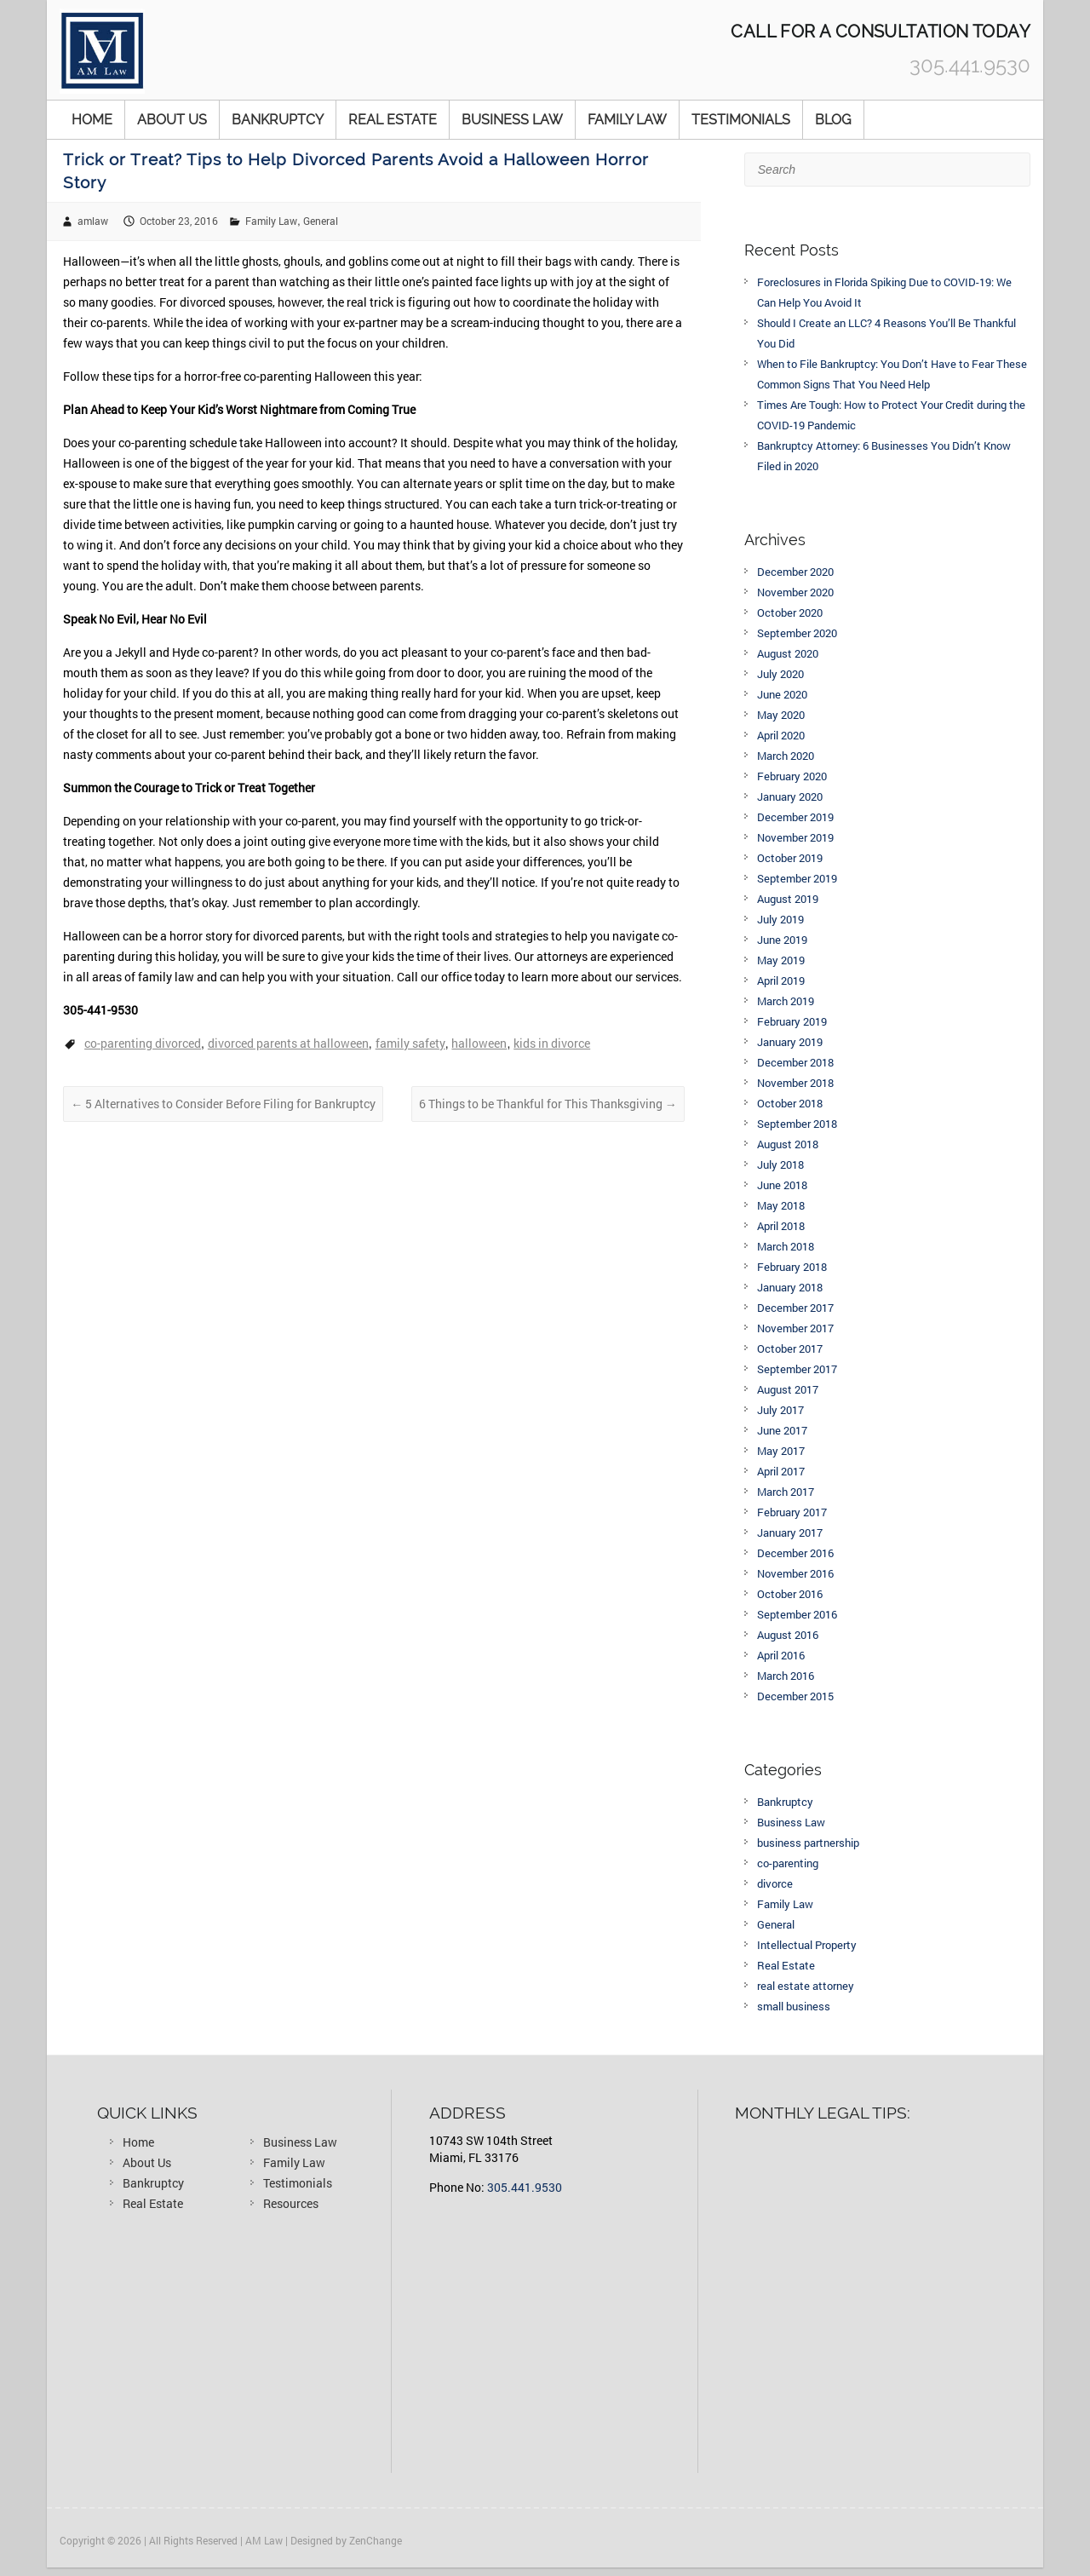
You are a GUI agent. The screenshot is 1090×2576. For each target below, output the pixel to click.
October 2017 (790, 1348)
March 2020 (785, 755)
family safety (410, 1043)
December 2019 (795, 817)
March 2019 (785, 1001)
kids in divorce (551, 1043)
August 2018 (787, 1144)
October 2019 (790, 857)
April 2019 (781, 980)
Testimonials (740, 120)
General (320, 220)
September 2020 (797, 633)
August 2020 (787, 653)
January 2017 (790, 1532)
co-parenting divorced (142, 1043)
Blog (833, 120)
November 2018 (795, 1082)
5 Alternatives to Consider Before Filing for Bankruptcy (223, 1103)
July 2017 (780, 1409)
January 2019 (790, 1041)
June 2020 (782, 694)
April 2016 (781, 1655)
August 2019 (787, 898)
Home (92, 120)
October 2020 (790, 612)
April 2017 (781, 1471)
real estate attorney (805, 1985)
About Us (172, 120)
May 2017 (781, 1450)
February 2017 (792, 1512)
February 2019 (792, 1021)
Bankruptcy (278, 120)
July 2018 (780, 1164)
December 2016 (795, 1553)
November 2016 (795, 1573)
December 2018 (795, 1062)
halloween (479, 1043)
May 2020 (781, 714)
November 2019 (795, 837)
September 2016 (797, 1614)
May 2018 (781, 1205)
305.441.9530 (524, 2187)
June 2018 (782, 1185)
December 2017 (795, 1307)
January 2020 (790, 796)
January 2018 (790, 1287)
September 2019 (797, 878)
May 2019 (781, 960)
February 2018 (792, 1266)
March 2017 (785, 1491)
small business (793, 2006)
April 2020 (781, 735)
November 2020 (795, 592)
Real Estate (392, 120)
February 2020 (792, 776)
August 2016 (787, 1634)
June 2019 (782, 939)
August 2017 (787, 1389)
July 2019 (780, 919)
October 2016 (790, 1593)
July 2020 (780, 673)
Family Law (627, 120)
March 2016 (785, 1675)
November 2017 (795, 1328)
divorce (775, 1883)
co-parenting (787, 1863)
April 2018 (781, 1225)
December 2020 (795, 571)
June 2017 (782, 1430)
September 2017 (797, 1369)
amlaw (92, 220)
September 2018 (797, 1123)
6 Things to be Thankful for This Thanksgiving (548, 1103)
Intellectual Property (807, 1944)
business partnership (808, 1842)
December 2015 (795, 1696)
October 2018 (790, 1103)
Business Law (512, 120)
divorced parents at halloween (288, 1043)
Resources (290, 2203)
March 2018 (785, 1246)
